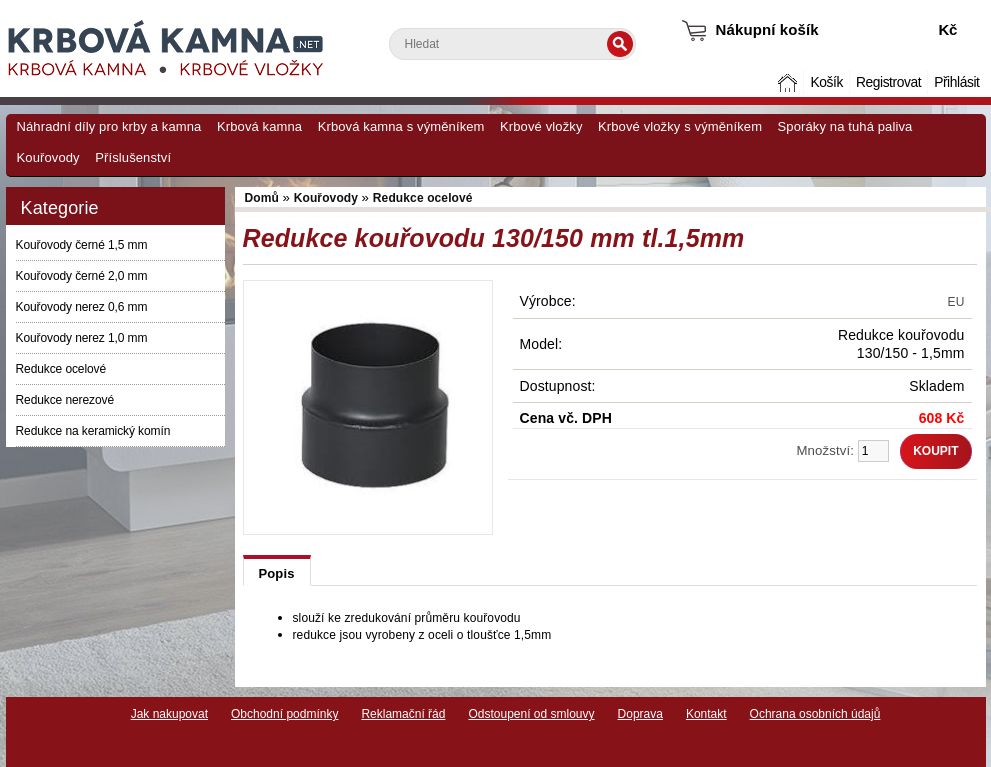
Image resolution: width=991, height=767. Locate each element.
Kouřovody (48, 157)
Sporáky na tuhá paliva (845, 126)
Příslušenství (133, 157)
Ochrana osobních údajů (815, 714)
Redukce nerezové (65, 400)
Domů (789, 82)
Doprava (640, 714)
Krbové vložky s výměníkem (680, 126)
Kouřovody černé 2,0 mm (82, 276)
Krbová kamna (259, 126)
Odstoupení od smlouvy (531, 714)
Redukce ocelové (61, 369)
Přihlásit (956, 82)
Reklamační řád (403, 714)
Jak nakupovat (169, 714)
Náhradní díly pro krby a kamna (109, 126)
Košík (826, 82)
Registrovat (888, 82)
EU (956, 302)
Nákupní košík (767, 29)
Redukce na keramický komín (93, 431)
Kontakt (706, 714)
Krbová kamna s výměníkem (401, 126)
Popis (277, 573)
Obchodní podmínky (284, 714)
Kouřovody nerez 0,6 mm (82, 307)
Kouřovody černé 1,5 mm (82, 245)
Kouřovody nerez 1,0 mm (82, 338)
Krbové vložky (541, 126)
